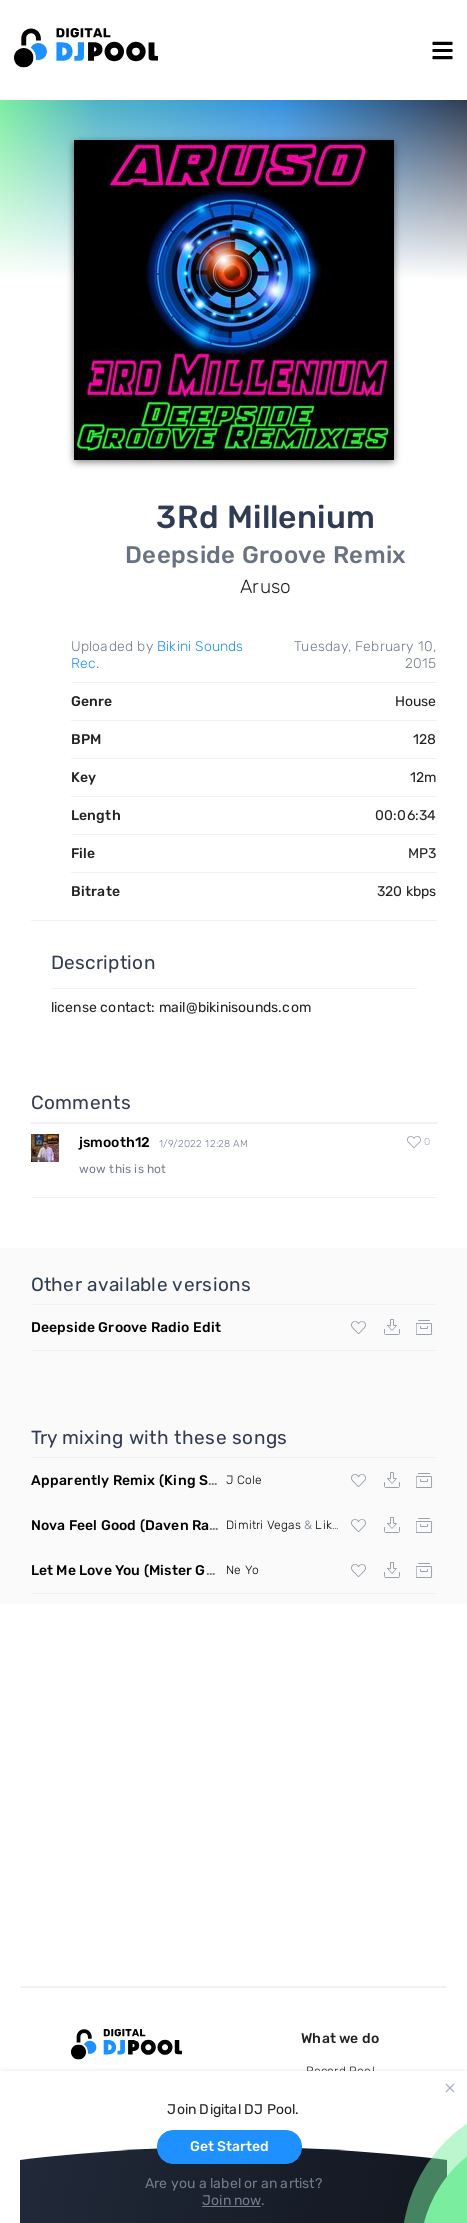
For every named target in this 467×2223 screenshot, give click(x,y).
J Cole (244, 1480)
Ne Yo (242, 1570)
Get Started (229, 2146)
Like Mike (341, 1525)
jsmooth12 (115, 1142)
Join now (231, 2200)
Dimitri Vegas (263, 1525)
